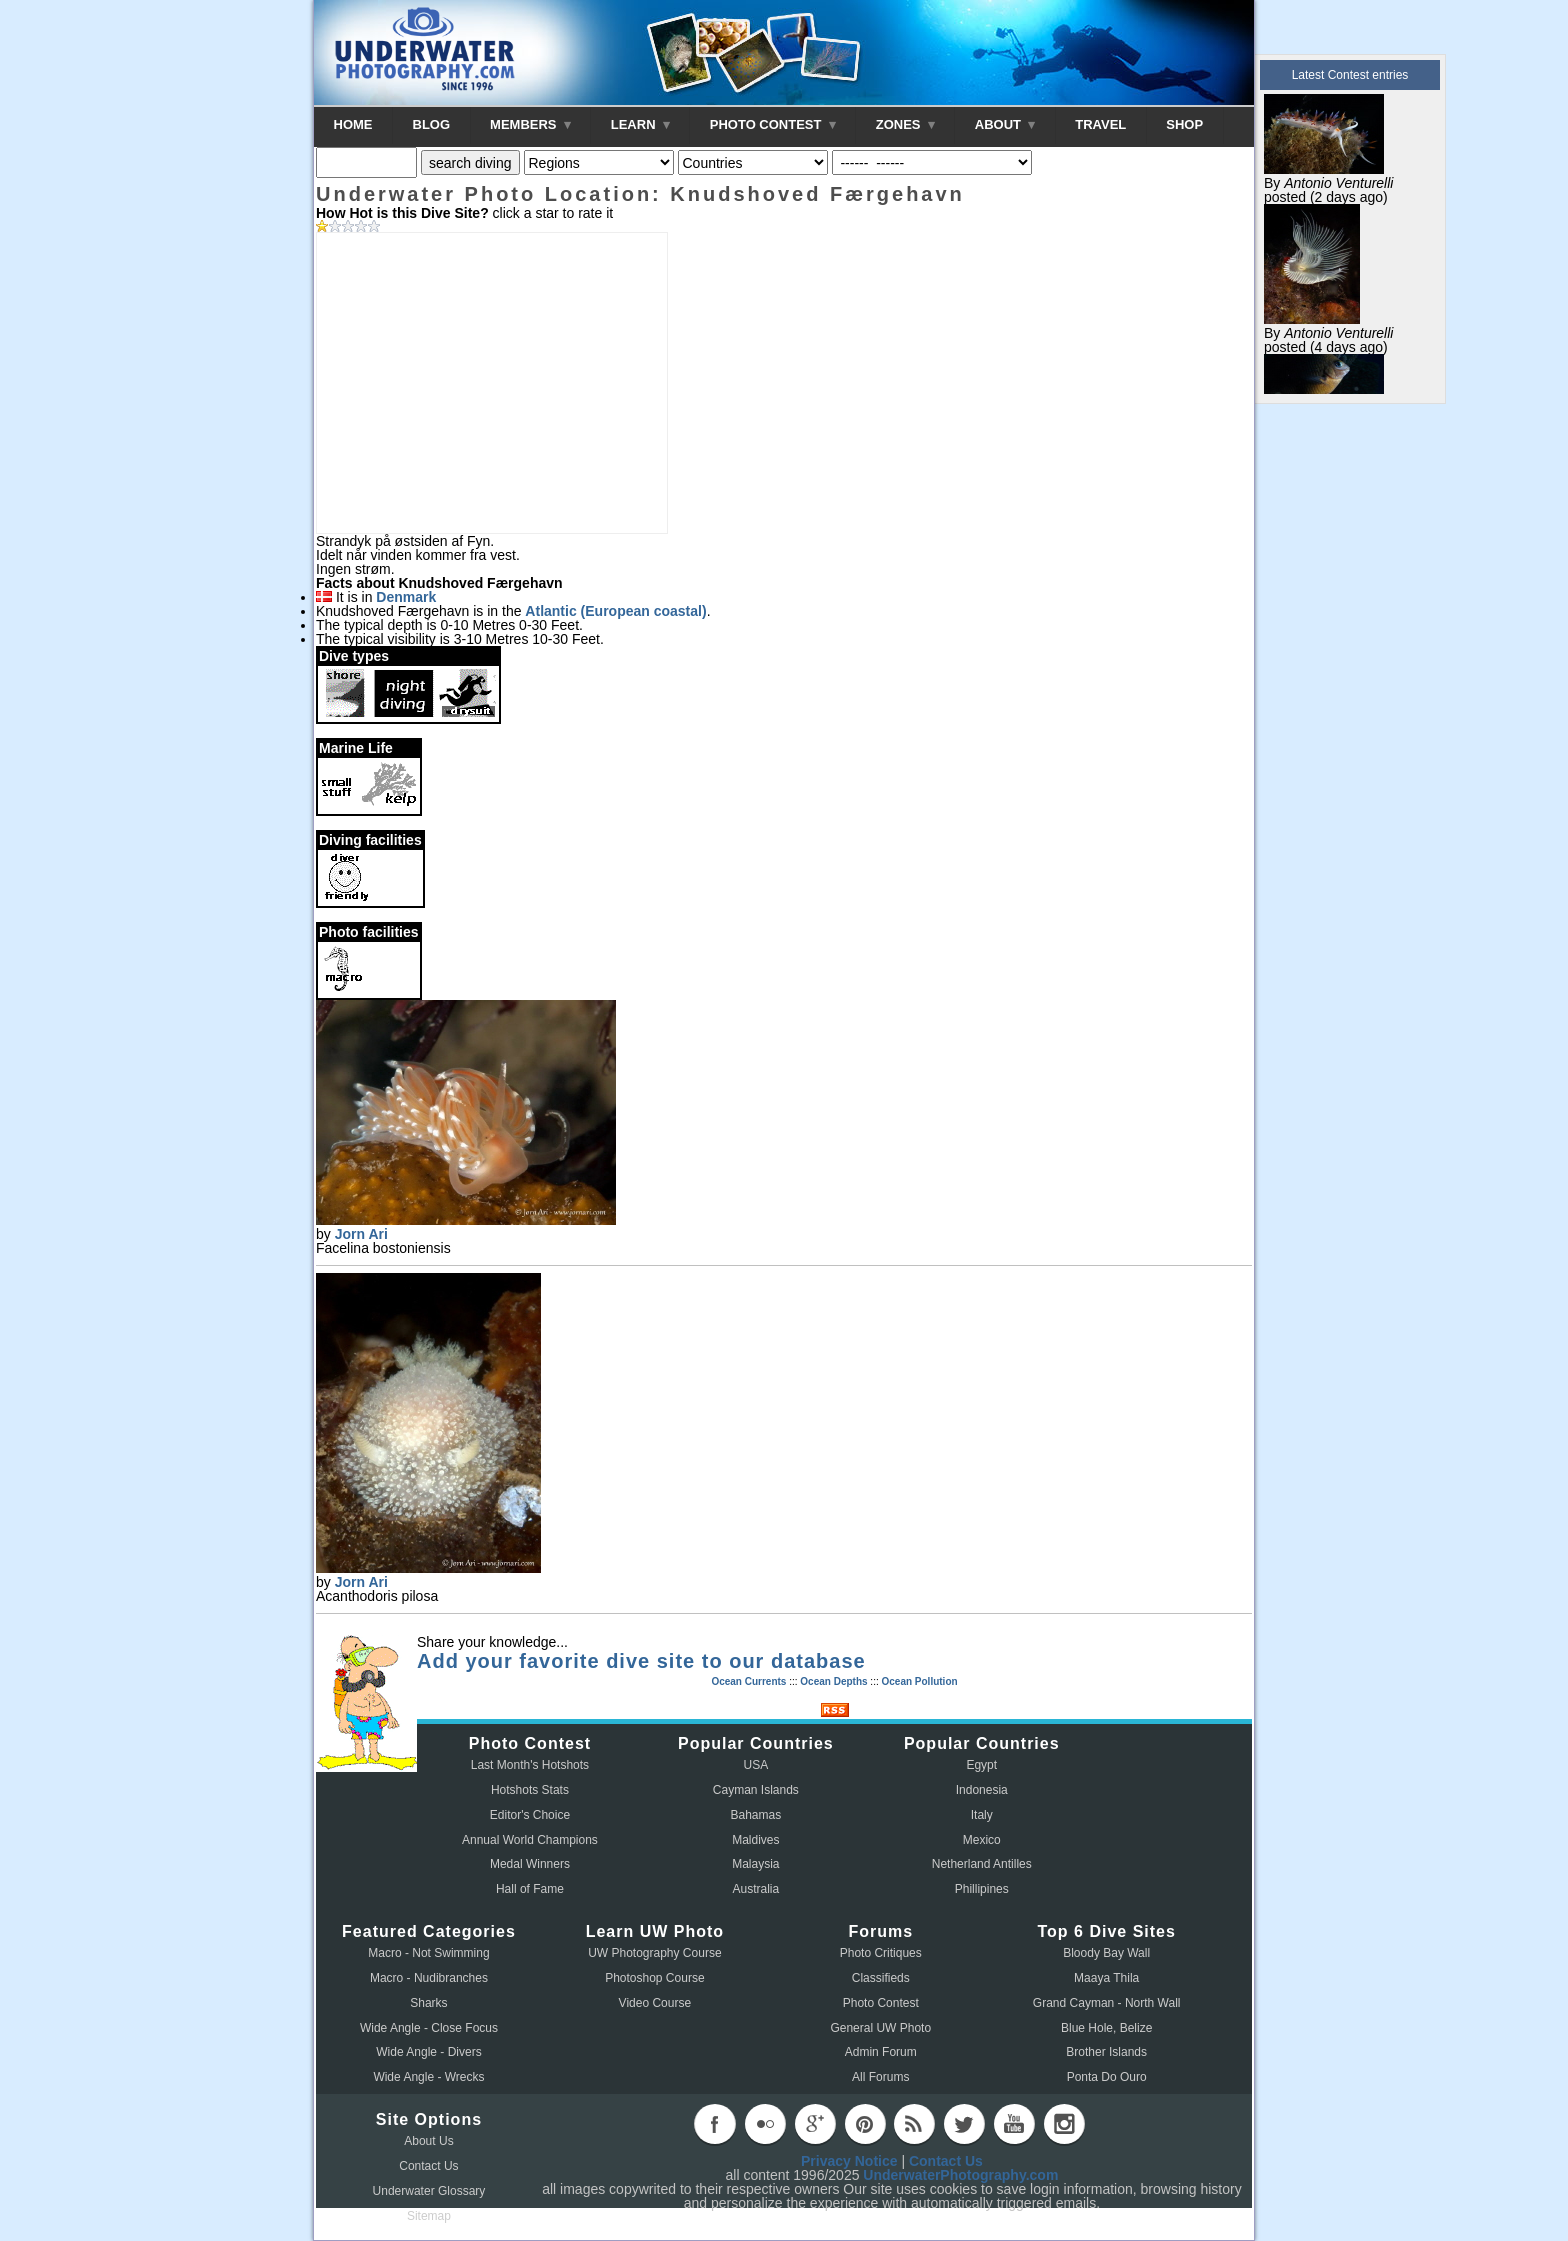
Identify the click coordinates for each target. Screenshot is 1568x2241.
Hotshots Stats (530, 1790)
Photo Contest (881, 2003)
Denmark (406, 597)
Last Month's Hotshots (530, 1765)
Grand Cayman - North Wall (1107, 2003)
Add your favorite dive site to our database (641, 1661)
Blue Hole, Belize (1106, 2028)
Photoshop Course (654, 1978)
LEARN (640, 124)
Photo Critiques (881, 1953)
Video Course (655, 2003)
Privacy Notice (849, 2161)
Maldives (755, 1840)
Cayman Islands (756, 1790)
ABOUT (1005, 124)
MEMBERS (530, 124)
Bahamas (756, 1815)
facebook (715, 2124)
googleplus (815, 2124)
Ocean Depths (833, 1681)
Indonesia (982, 1790)
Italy (982, 1815)
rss (914, 2124)
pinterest (865, 2124)
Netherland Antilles (982, 1864)
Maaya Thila (1106, 1978)
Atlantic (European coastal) (615, 611)
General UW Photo (880, 2028)
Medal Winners (530, 1864)
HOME (353, 124)
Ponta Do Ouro (1107, 2077)
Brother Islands (1106, 2052)
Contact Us (428, 2166)
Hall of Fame (530, 1889)
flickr (765, 2124)
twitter (964, 2124)
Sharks (428, 2003)
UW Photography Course (654, 1953)
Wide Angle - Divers (428, 2052)
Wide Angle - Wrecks (428, 2077)
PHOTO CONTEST (773, 124)
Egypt (981, 1765)
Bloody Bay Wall (1106, 1953)
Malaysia (755, 1864)
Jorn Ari (361, 1234)
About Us (428, 2141)
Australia (756, 1889)
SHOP (1184, 124)
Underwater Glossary (429, 2191)
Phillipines (982, 1889)
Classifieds (881, 1978)
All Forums (880, 2077)
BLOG (432, 124)
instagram (1064, 2124)
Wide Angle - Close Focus (429, 2028)
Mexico (982, 1840)
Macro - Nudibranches (429, 1978)
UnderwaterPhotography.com (960, 2175)
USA (756, 1765)
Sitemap (429, 2216)
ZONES (905, 124)
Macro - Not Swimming (428, 1953)
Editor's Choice (530, 1815)
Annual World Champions (530, 1840)
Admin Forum (881, 2052)
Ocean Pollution (919, 1681)
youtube (1014, 2124)
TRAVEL (1100, 124)
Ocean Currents (748, 1681)
